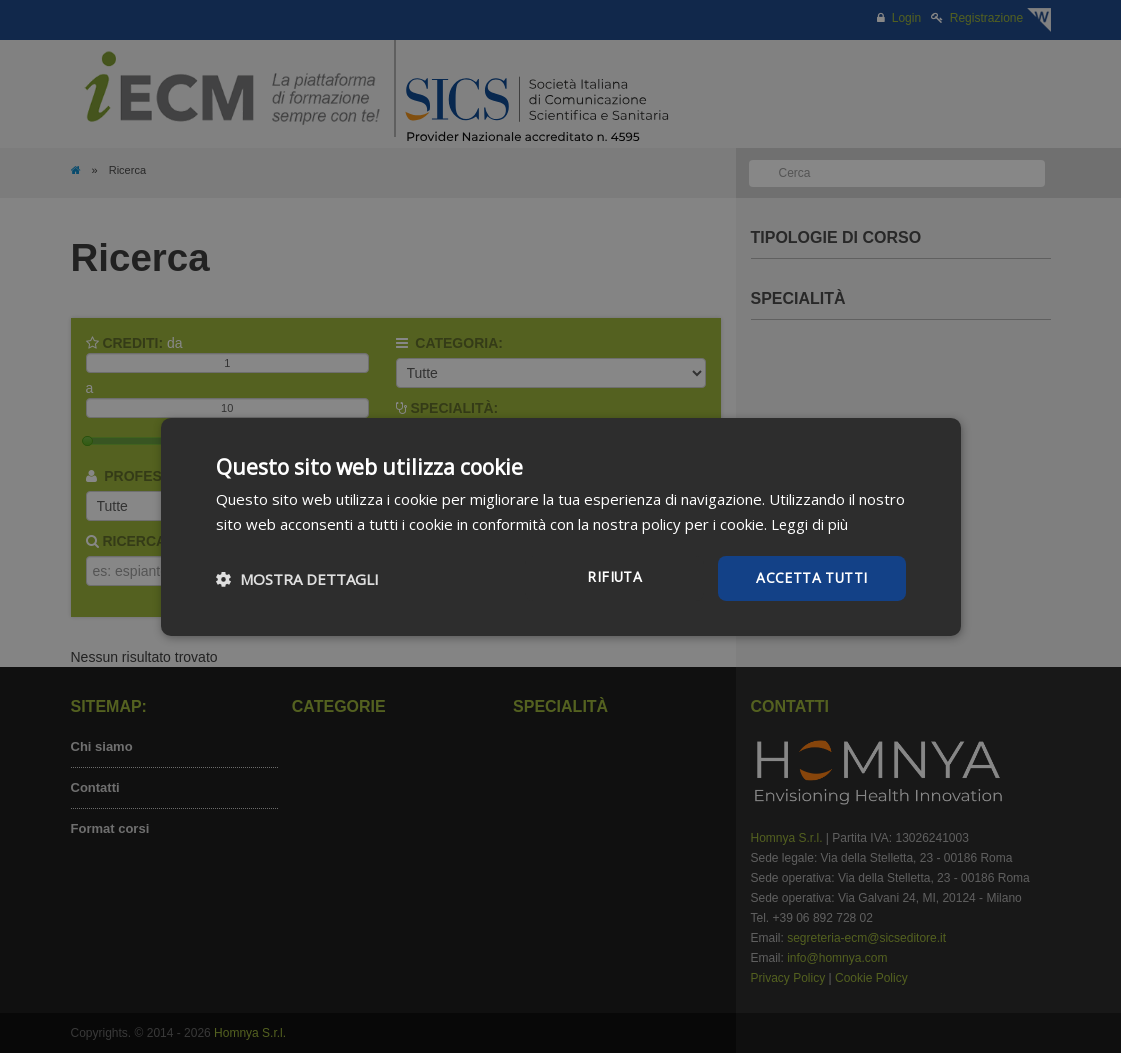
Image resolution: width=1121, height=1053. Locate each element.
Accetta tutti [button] (811, 577)
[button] (297, 578)
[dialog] (560, 526)
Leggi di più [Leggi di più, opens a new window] (810, 523)
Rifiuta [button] (614, 576)
